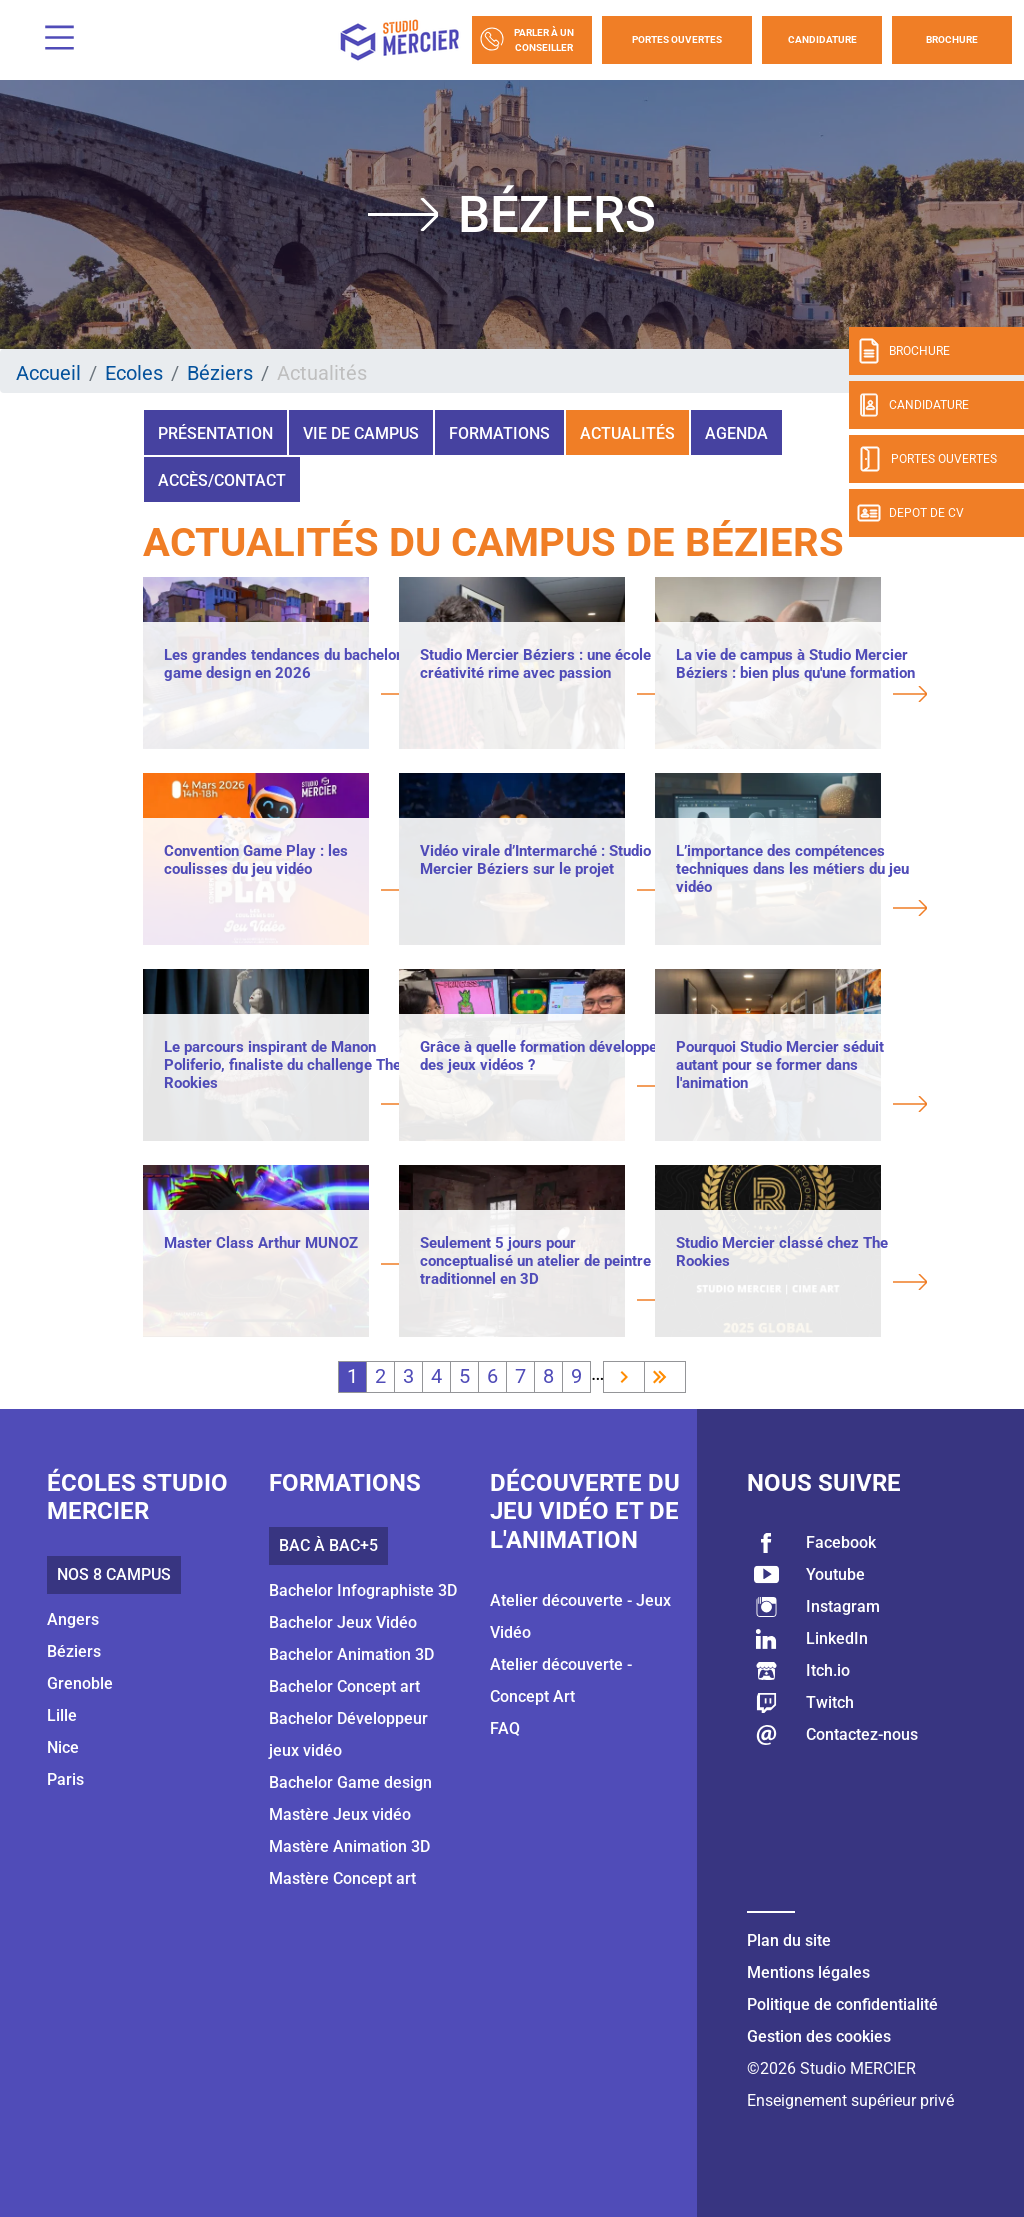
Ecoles (134, 373)
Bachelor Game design (350, 1782)
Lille (62, 1715)
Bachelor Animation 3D (351, 1654)
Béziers (220, 373)
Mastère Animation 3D (349, 1846)
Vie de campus (361, 433)
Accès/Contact (222, 480)
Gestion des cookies (819, 2036)
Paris (65, 1779)
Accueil (48, 373)
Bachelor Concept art (344, 1686)
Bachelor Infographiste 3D (363, 1590)
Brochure (952, 39)
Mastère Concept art (342, 1878)
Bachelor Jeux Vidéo (343, 1622)
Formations (499, 433)
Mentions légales (808, 1972)
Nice (63, 1747)
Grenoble (80, 1683)
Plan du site (789, 1940)
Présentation (215, 433)
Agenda (736, 433)
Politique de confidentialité (842, 2004)
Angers (73, 1619)
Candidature (822, 39)
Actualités (627, 433)
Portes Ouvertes (677, 39)
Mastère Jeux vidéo (340, 1814)
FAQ (505, 1728)
